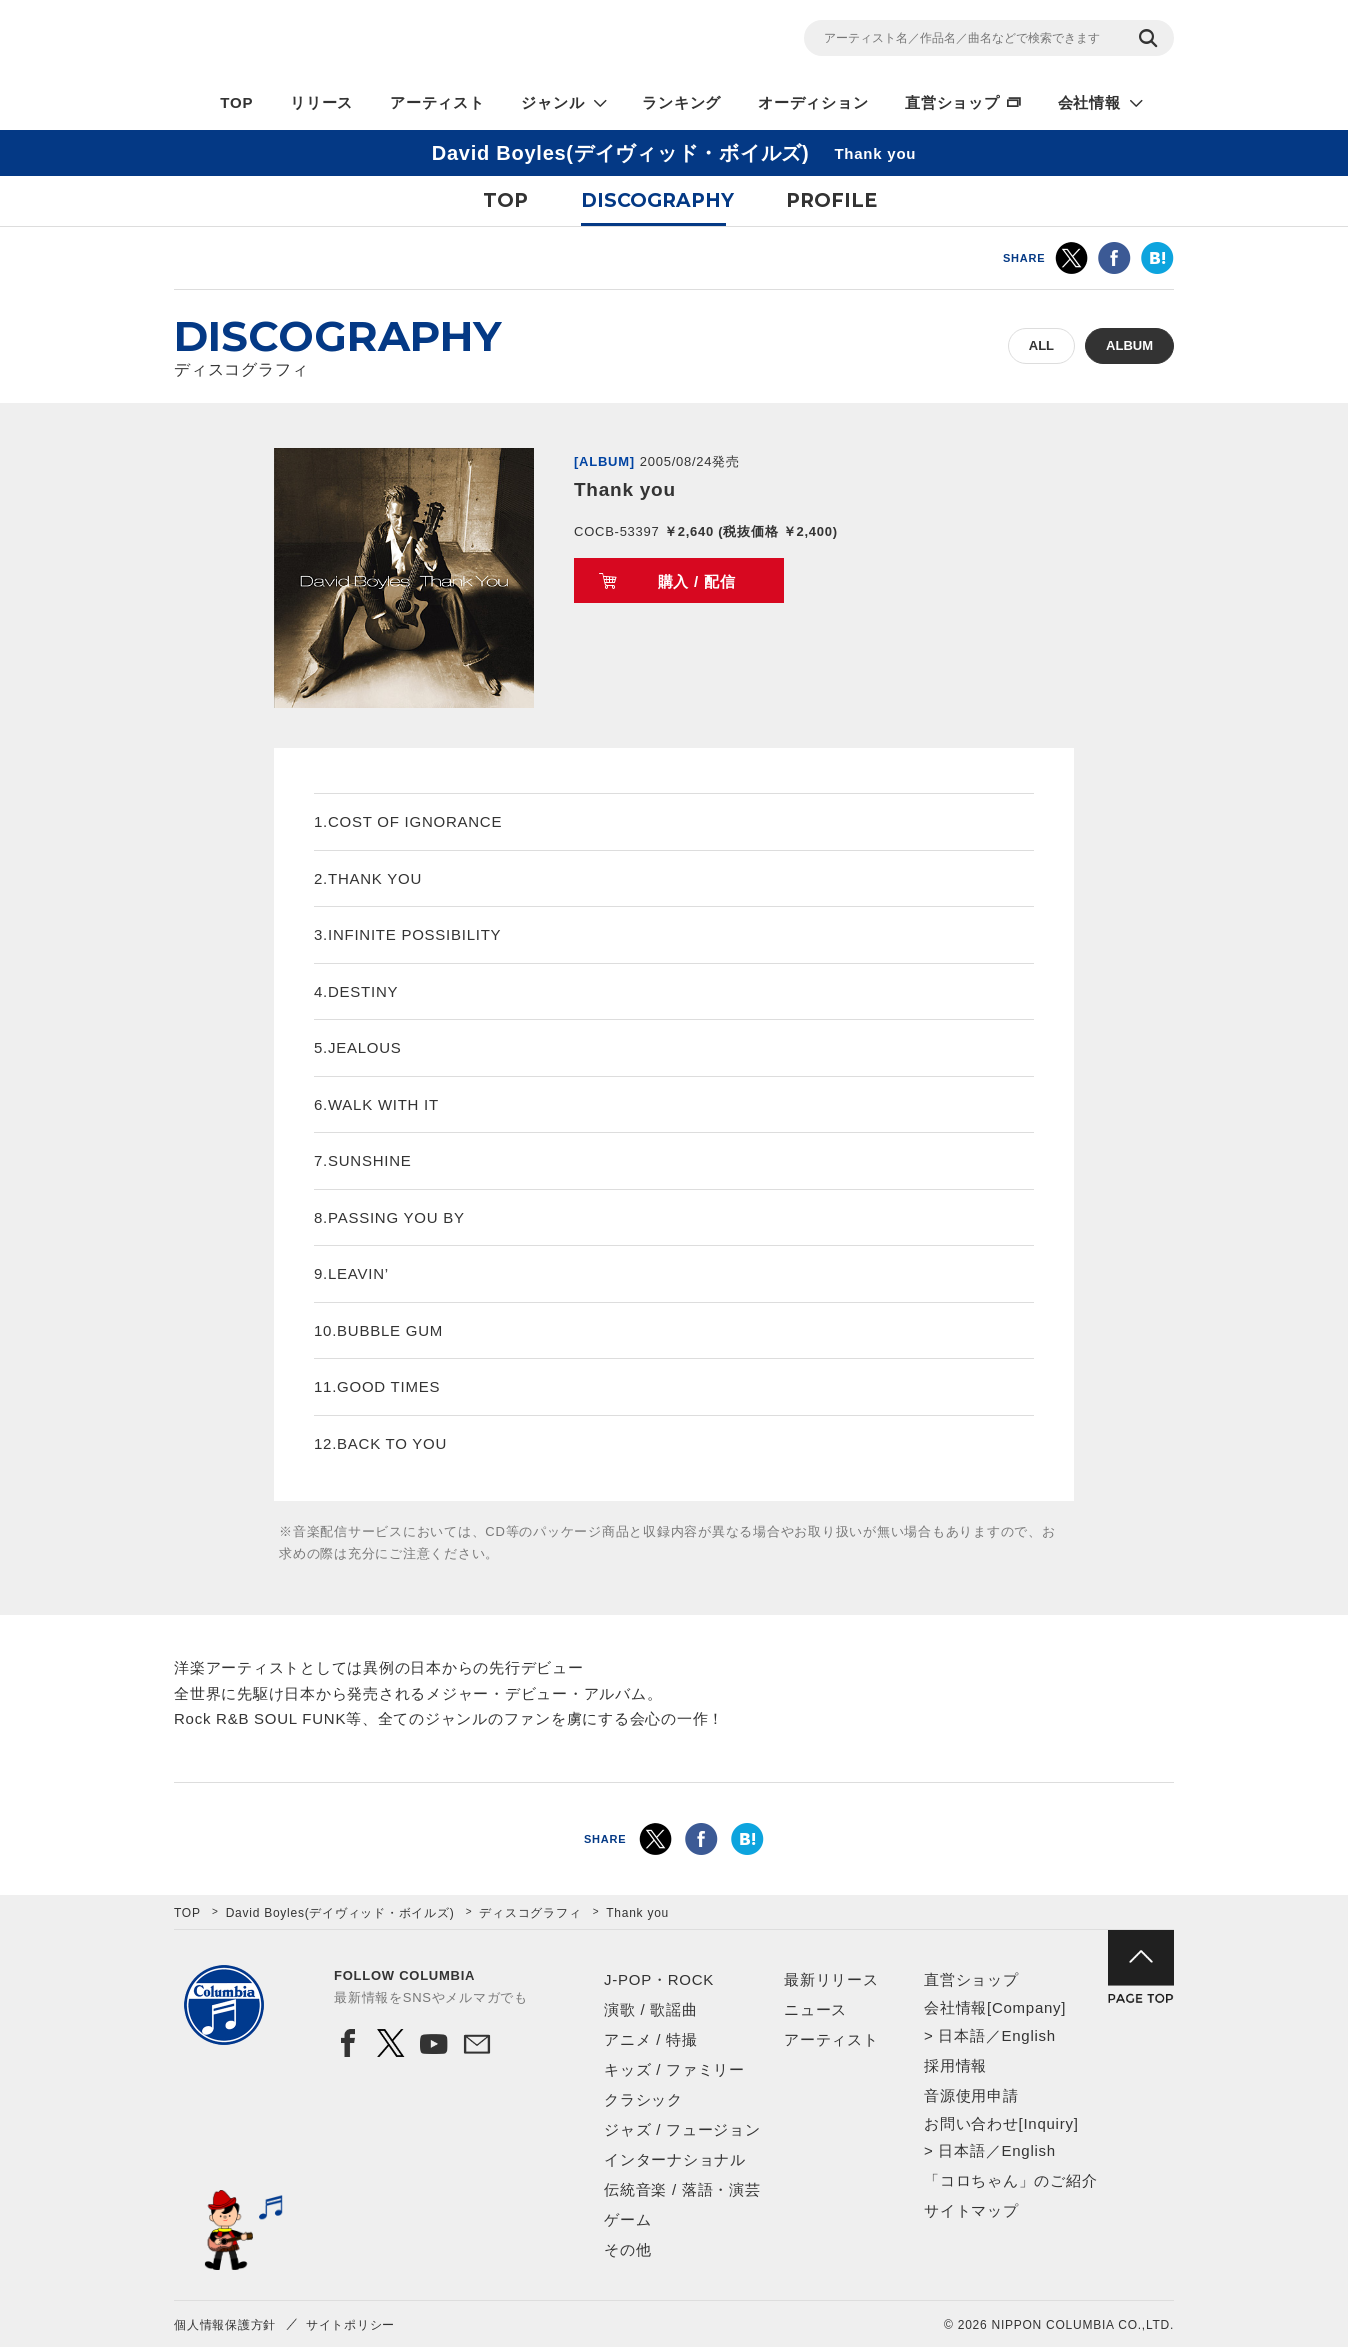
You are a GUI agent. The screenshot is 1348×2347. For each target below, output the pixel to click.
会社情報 (1089, 102)
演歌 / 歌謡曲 (651, 2009)
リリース (321, 102)
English (1028, 2035)
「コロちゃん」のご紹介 (1010, 2180)
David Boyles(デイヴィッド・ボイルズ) (340, 1913)
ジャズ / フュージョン (682, 2129)
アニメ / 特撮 (651, 2039)
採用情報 (955, 2065)
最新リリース (831, 1979)
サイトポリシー (350, 2325)
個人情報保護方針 (225, 2325)
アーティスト (437, 102)
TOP (236, 102)
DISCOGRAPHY (657, 200)
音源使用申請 (971, 2095)
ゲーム (627, 2219)
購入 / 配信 (697, 581)
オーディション (813, 102)
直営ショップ (952, 102)
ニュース (815, 2009)
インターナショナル (675, 2159)
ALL (1041, 345)
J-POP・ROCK (659, 1979)
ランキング (681, 102)
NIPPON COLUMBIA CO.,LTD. (354, 41)
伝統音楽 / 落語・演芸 (682, 2189)
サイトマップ (971, 2210)
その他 (627, 2249)
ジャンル (552, 102)
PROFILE (831, 200)
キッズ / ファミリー (674, 2069)
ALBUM (1129, 345)
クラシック (643, 2099)
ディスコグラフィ (530, 1913)
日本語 (961, 2035)
